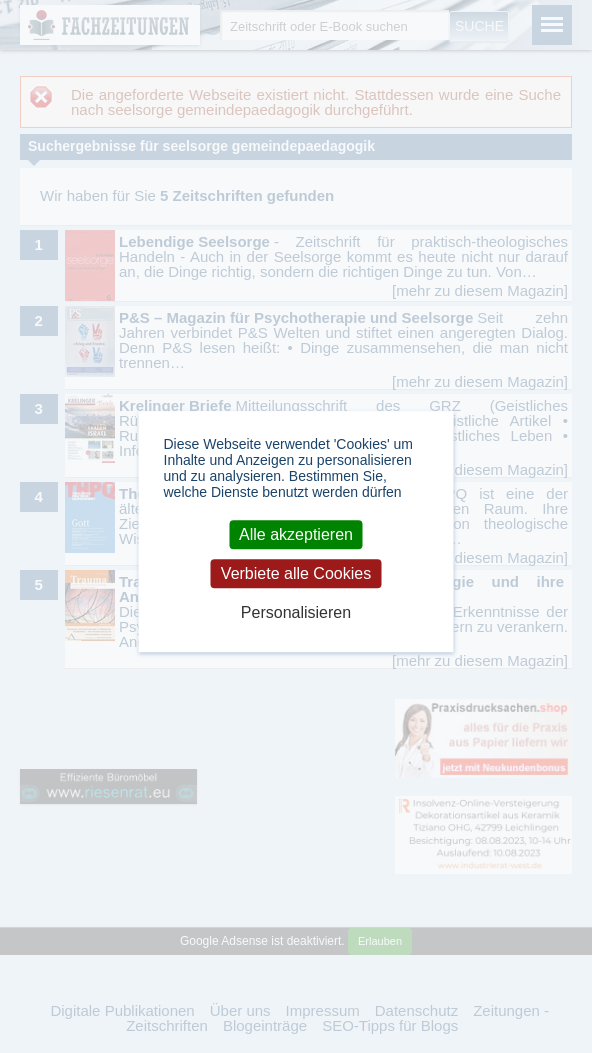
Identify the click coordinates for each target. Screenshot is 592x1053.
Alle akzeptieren (296, 534)
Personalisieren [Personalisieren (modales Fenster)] (296, 612)
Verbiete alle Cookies (296, 573)
